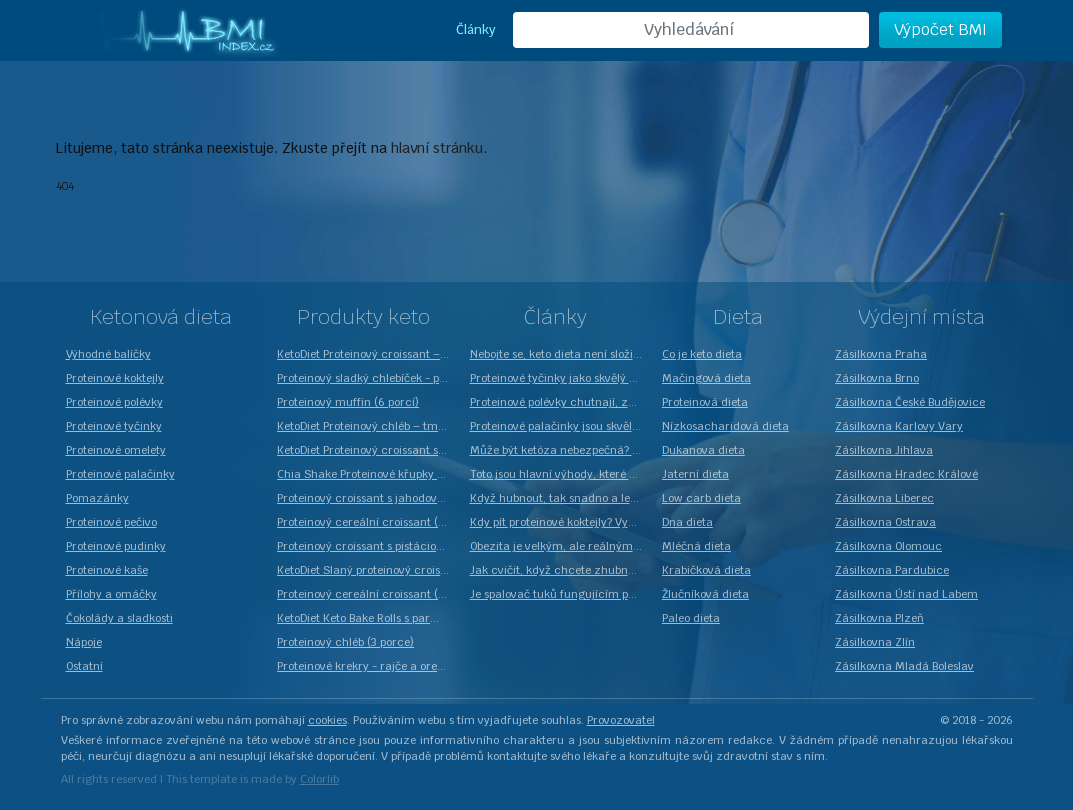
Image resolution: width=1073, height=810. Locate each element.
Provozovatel (621, 720)
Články (476, 29)
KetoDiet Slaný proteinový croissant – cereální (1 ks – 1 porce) (368, 570)
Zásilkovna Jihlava (884, 450)
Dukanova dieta (703, 450)
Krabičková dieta (706, 570)
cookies (327, 720)
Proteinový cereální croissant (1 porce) (368, 594)
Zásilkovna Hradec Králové (906, 474)
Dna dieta (687, 522)
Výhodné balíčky (108, 354)
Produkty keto (363, 317)
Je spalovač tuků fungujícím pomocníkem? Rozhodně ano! (561, 594)
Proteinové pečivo (111, 522)
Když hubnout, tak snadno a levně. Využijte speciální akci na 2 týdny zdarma (561, 498)
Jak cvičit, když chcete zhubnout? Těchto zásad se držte (561, 570)
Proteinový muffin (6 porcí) (348, 402)
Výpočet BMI (940, 29)
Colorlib (319, 779)
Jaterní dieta (695, 474)
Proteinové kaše (107, 570)
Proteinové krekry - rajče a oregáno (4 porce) (368, 666)
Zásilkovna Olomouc (888, 546)
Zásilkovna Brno (877, 378)
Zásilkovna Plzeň (879, 618)
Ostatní (84, 666)
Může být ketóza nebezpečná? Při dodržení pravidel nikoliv (561, 450)
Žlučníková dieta (705, 594)
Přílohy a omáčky (111, 594)
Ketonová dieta (161, 317)
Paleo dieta (691, 618)
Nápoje (84, 642)
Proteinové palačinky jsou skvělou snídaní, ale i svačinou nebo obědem (561, 426)
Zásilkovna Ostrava (885, 522)
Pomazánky (97, 498)
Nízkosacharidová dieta (725, 426)
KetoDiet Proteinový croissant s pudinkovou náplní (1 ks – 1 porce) (368, 450)
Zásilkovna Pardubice (892, 570)
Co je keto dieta (702, 354)
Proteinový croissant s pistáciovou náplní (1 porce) (368, 546)
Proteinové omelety (116, 450)
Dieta (738, 317)
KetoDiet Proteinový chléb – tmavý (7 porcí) (368, 426)
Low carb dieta (701, 498)
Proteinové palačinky (120, 474)
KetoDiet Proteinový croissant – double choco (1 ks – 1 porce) (368, 354)
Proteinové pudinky (116, 546)
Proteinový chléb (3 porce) (345, 642)
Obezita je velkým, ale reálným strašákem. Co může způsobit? (561, 546)
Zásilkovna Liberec (884, 498)
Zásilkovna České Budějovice (910, 402)
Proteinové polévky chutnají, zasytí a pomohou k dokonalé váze (561, 402)
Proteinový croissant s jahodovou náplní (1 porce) (368, 498)
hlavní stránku (437, 148)
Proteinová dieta (705, 402)
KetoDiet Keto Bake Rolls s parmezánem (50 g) (368, 618)
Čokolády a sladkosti (119, 618)
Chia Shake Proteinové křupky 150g (368, 474)
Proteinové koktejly (115, 378)
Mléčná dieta (696, 546)
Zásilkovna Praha (881, 354)
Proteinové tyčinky (114, 426)
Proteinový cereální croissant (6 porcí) (368, 522)
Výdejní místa (921, 317)
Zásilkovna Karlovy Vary (899, 426)
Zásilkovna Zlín (875, 642)
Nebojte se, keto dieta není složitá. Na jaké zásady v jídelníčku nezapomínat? (561, 354)
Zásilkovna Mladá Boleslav (904, 666)
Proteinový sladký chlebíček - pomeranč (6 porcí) (368, 378)
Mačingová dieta (706, 378)
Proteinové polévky (114, 402)
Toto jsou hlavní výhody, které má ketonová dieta (561, 474)
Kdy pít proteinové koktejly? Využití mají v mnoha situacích (561, 522)
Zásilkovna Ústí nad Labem (906, 594)
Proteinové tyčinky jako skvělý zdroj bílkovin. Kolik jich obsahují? (561, 378)
